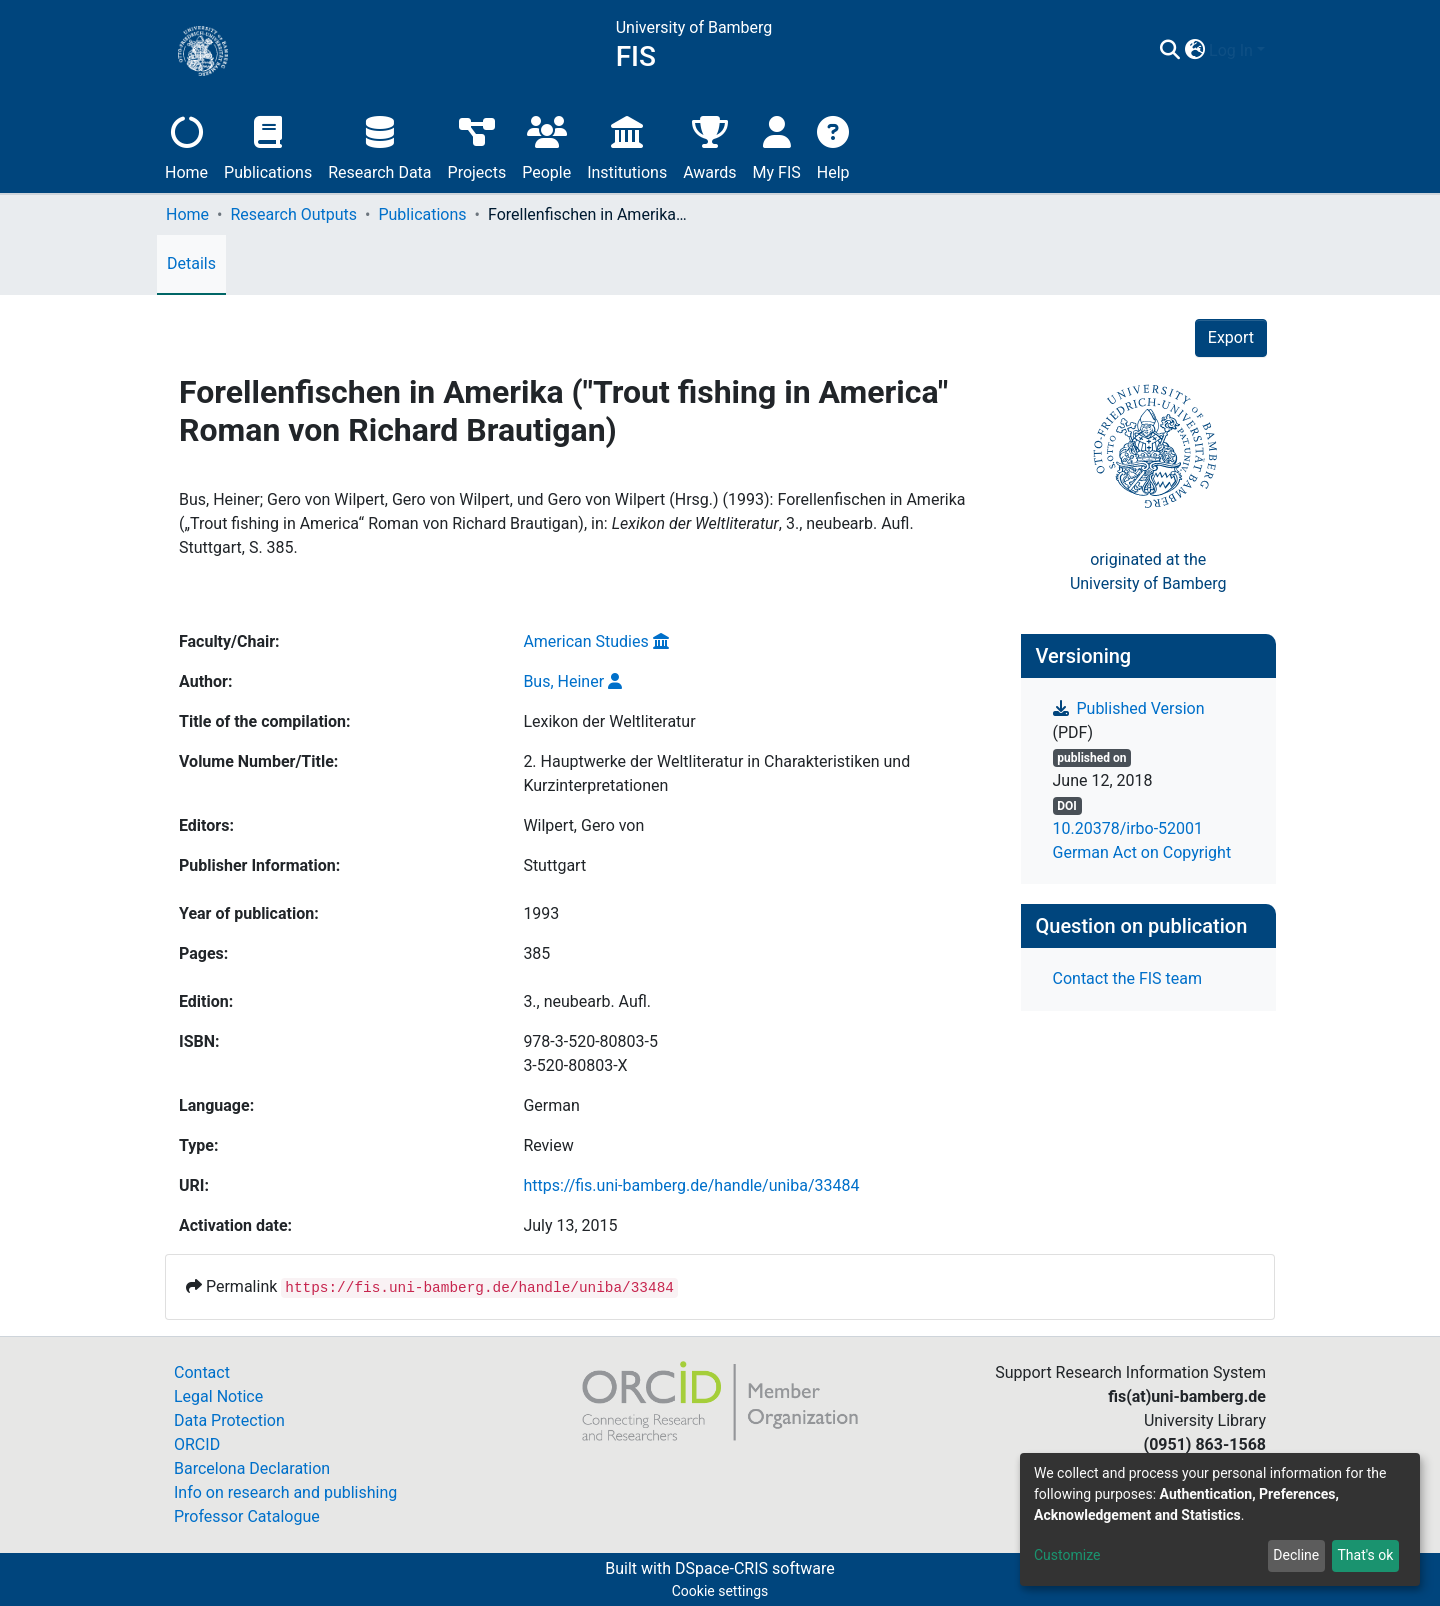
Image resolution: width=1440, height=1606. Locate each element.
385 (536, 953)
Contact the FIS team (1128, 978)
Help (833, 145)
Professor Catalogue (247, 1516)
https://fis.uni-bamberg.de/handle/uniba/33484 (691, 1185)
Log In (1231, 50)
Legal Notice (218, 1396)
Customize (1067, 1555)
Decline (1296, 1555)
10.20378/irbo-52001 (1128, 828)
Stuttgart (554, 865)
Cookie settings (720, 1591)
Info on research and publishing (285, 1492)
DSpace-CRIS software (755, 1568)
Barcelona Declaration (252, 1468)
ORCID (197, 1444)
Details (191, 263)
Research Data (379, 145)
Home (186, 145)
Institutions (627, 145)
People (546, 145)
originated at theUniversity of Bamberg (1148, 571)
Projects (477, 145)
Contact (202, 1372)
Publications (268, 145)
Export (1231, 337)
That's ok (1365, 1555)
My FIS (777, 145)
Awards (709, 145)
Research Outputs (293, 214)
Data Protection (229, 1420)
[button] (1194, 51)
